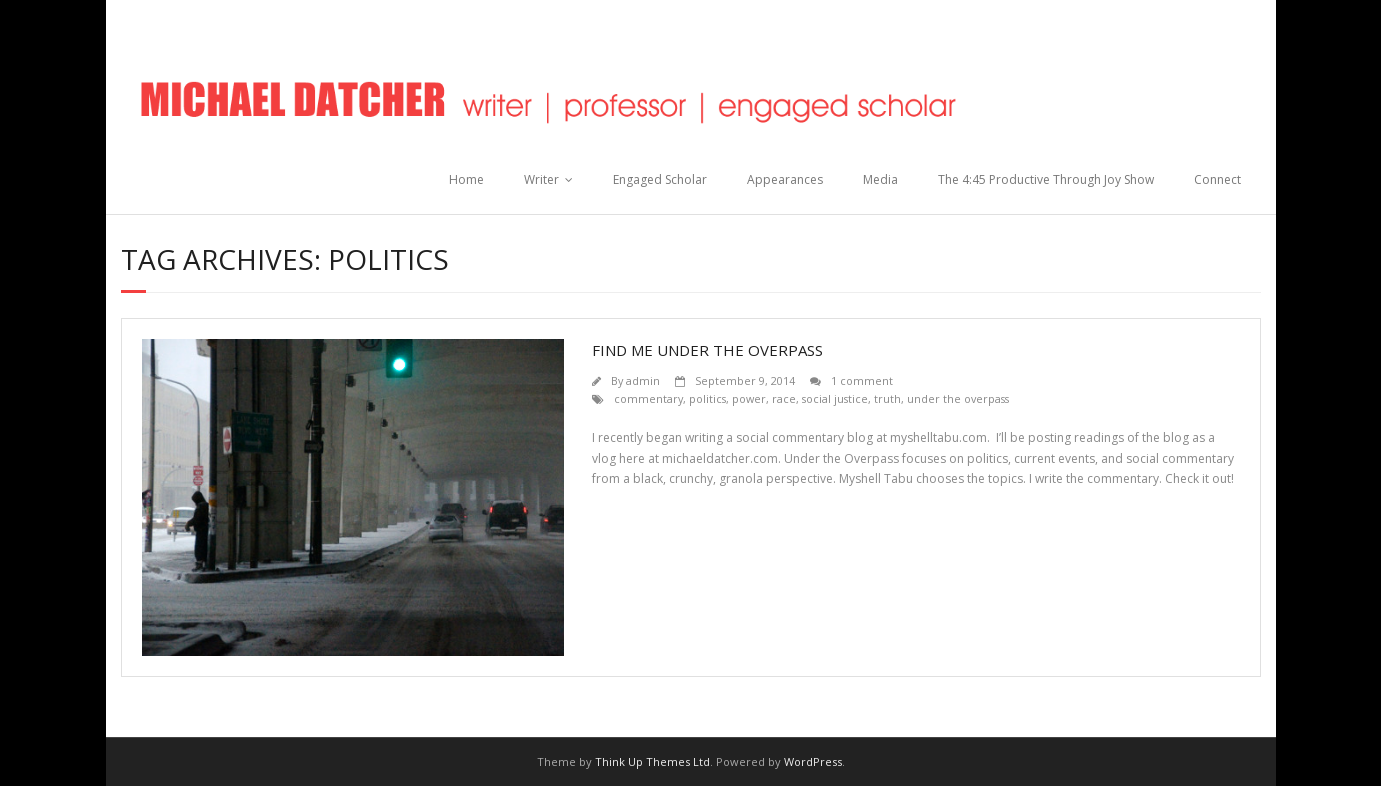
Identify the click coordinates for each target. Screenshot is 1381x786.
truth (887, 398)
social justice (835, 398)
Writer (541, 179)
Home (466, 179)
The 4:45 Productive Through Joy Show (1046, 179)
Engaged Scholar (660, 179)
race (784, 398)
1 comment (862, 380)
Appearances (785, 179)
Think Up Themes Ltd (652, 761)
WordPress (813, 761)
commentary (648, 398)
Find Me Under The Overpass (707, 350)
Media (880, 179)
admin (643, 380)
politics (707, 398)
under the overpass (958, 398)
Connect (1217, 179)
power (749, 398)
